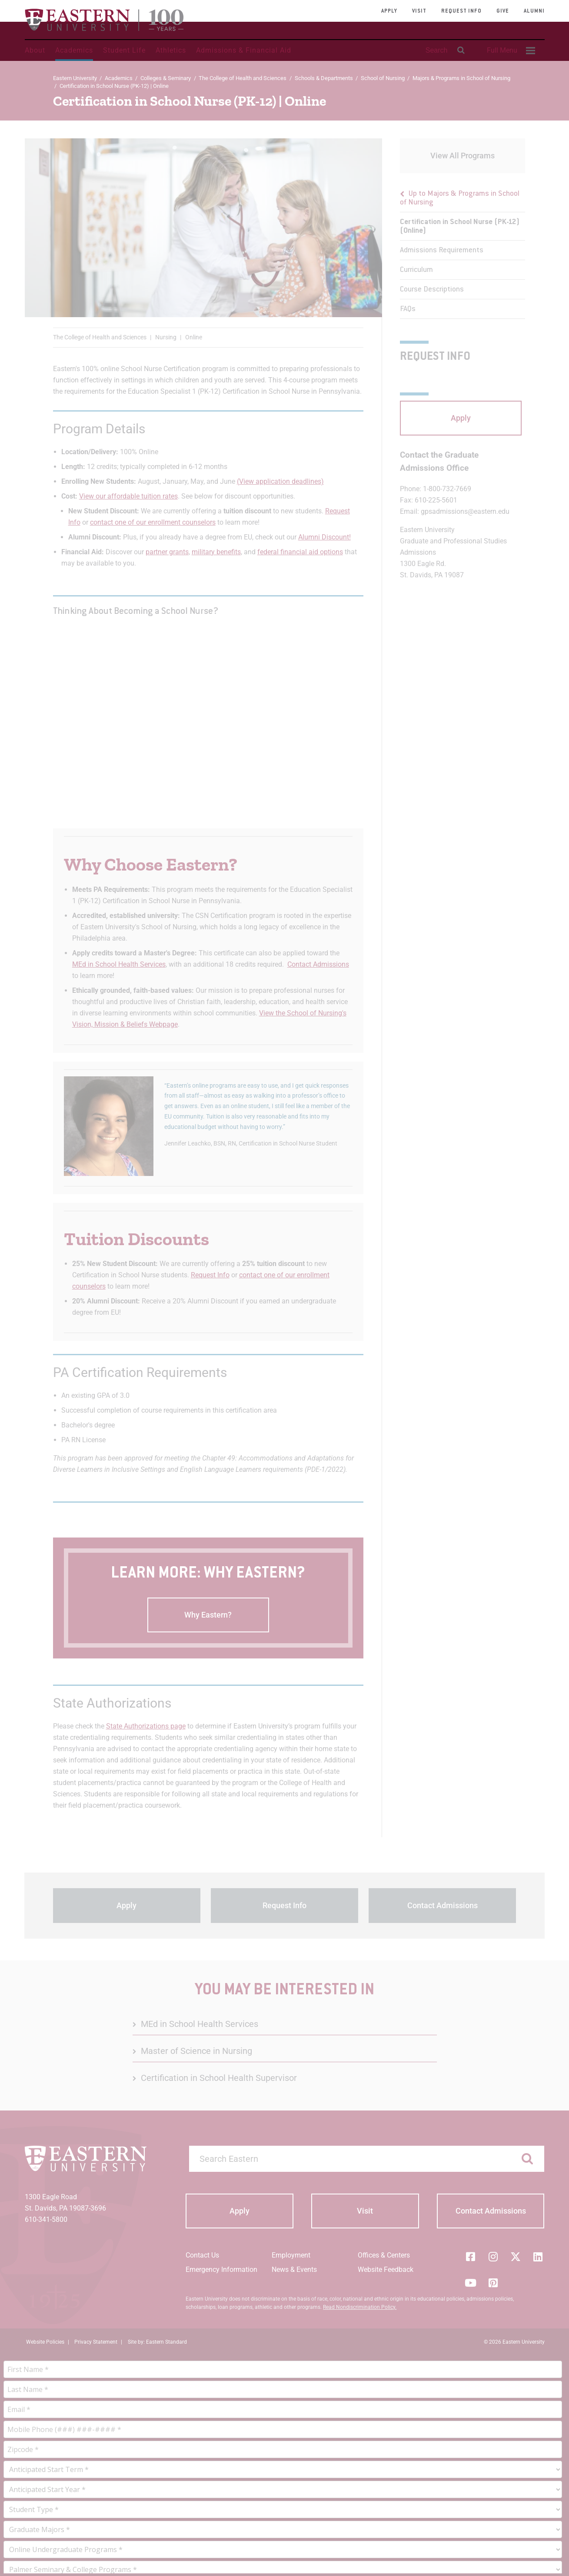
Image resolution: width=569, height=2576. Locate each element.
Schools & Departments (324, 78)
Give (502, 11)
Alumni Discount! (324, 537)
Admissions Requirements (441, 251)
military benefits (216, 552)
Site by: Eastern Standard (157, 2342)
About (35, 50)
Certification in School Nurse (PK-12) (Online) (460, 226)
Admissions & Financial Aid (243, 50)
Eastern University (75, 78)
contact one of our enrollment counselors (153, 522)
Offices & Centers (384, 2255)
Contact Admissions (318, 964)
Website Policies (45, 2342)
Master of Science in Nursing (196, 2051)
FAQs (408, 309)
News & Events (294, 2269)
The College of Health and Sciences (242, 78)
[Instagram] (492, 2256)
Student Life (124, 50)
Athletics (171, 50)
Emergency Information (221, 2269)
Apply (389, 11)
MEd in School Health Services (119, 964)
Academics (74, 50)
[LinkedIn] (537, 2256)
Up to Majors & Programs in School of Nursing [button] (459, 198)
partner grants (167, 552)
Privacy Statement (95, 2342)
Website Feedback (385, 2269)
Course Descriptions (432, 290)
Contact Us (202, 2255)
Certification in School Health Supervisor (219, 2078)
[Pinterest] (492, 2282)
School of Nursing (383, 78)
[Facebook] (470, 2256)
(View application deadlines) (280, 481)
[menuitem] (510, 50)
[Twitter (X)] (515, 2256)
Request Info (461, 11)
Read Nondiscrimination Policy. (359, 2307)
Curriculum (416, 270)
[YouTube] (470, 2282)
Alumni (534, 11)
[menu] (462, 251)
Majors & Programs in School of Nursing (461, 78)
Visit (419, 11)
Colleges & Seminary (165, 78)
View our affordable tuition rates (128, 496)
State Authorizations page (146, 1726)
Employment (291, 2255)
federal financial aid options (300, 552)
